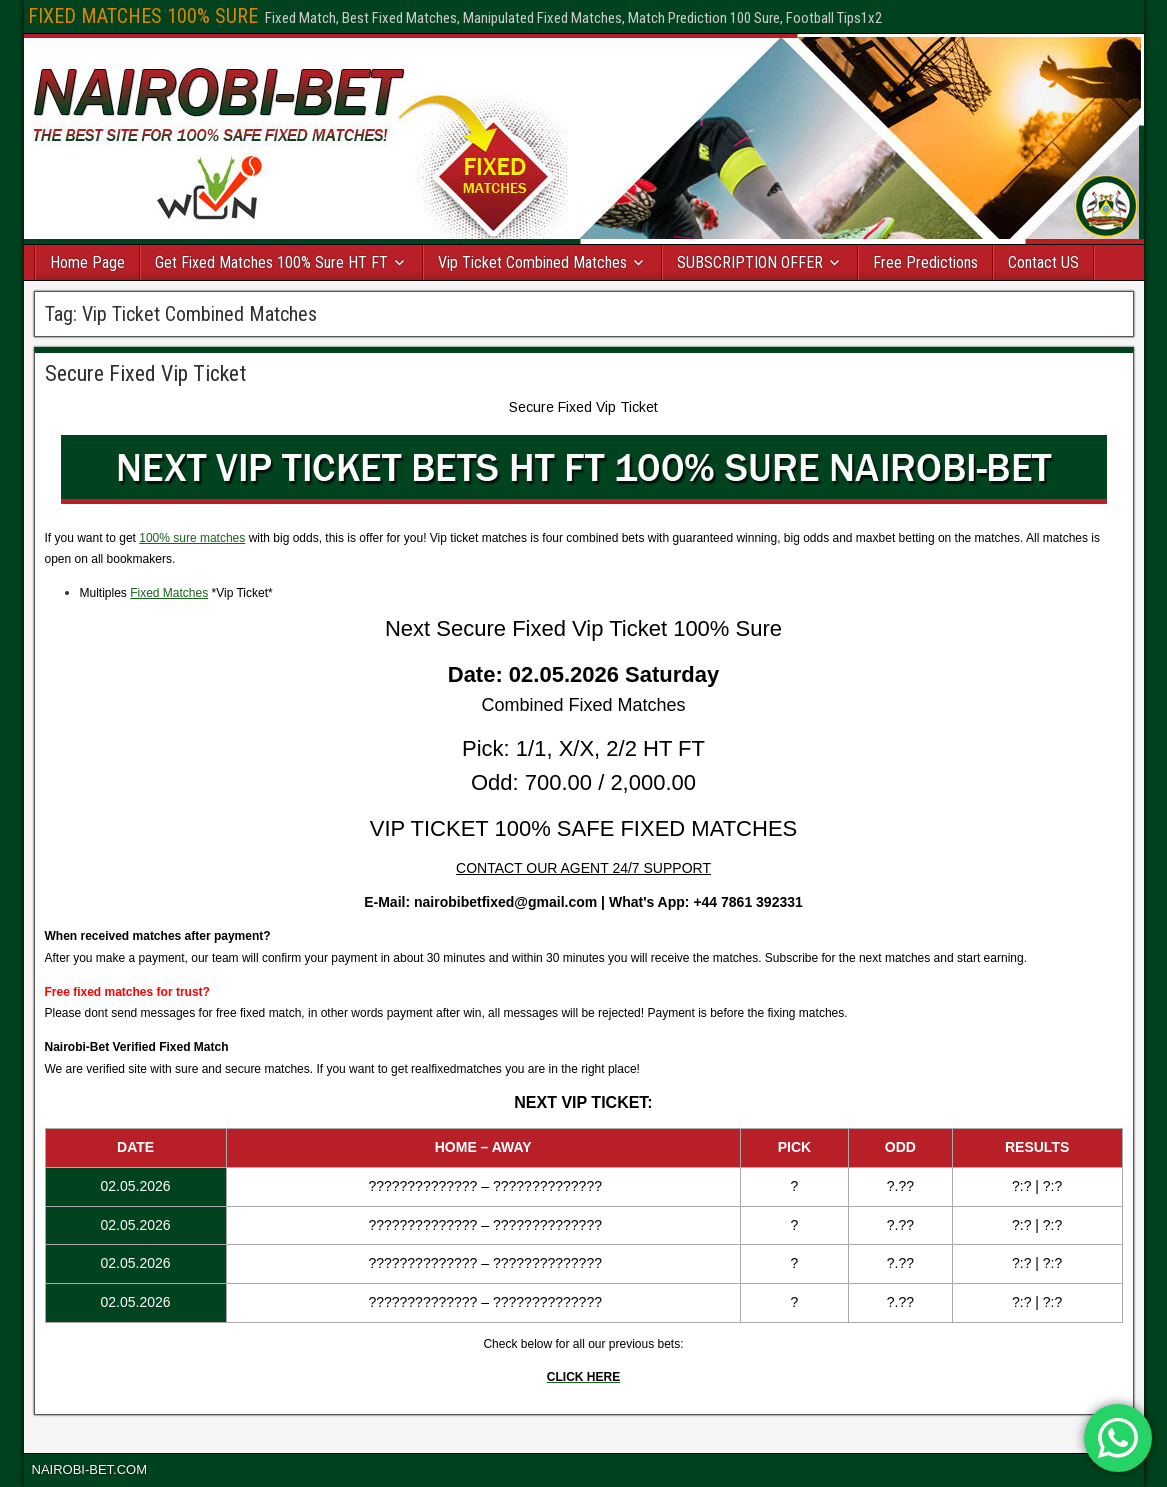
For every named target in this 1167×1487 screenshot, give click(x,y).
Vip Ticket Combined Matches (532, 262)
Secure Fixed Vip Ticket (145, 373)
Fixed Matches (169, 593)
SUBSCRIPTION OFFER (750, 262)
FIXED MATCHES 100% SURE (143, 16)
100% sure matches (192, 538)
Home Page (87, 262)
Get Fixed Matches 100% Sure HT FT (271, 262)
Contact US (1043, 262)
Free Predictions (925, 262)
